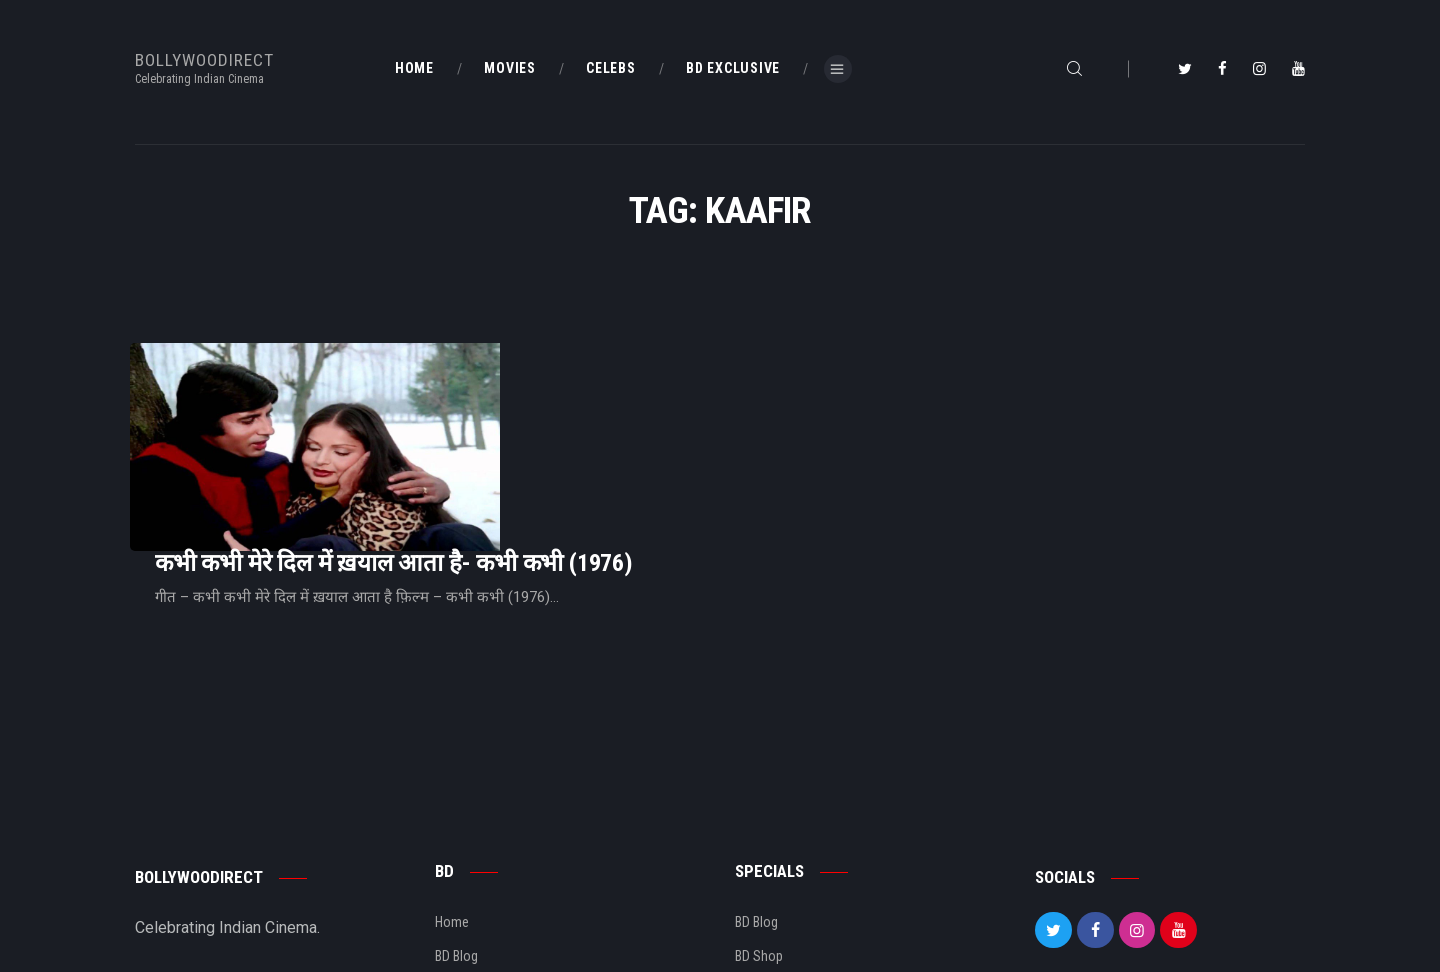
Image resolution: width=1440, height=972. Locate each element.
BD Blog (456, 832)
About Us (461, 866)
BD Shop (759, 832)
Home (452, 798)
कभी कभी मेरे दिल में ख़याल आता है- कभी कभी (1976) (644, 397)
